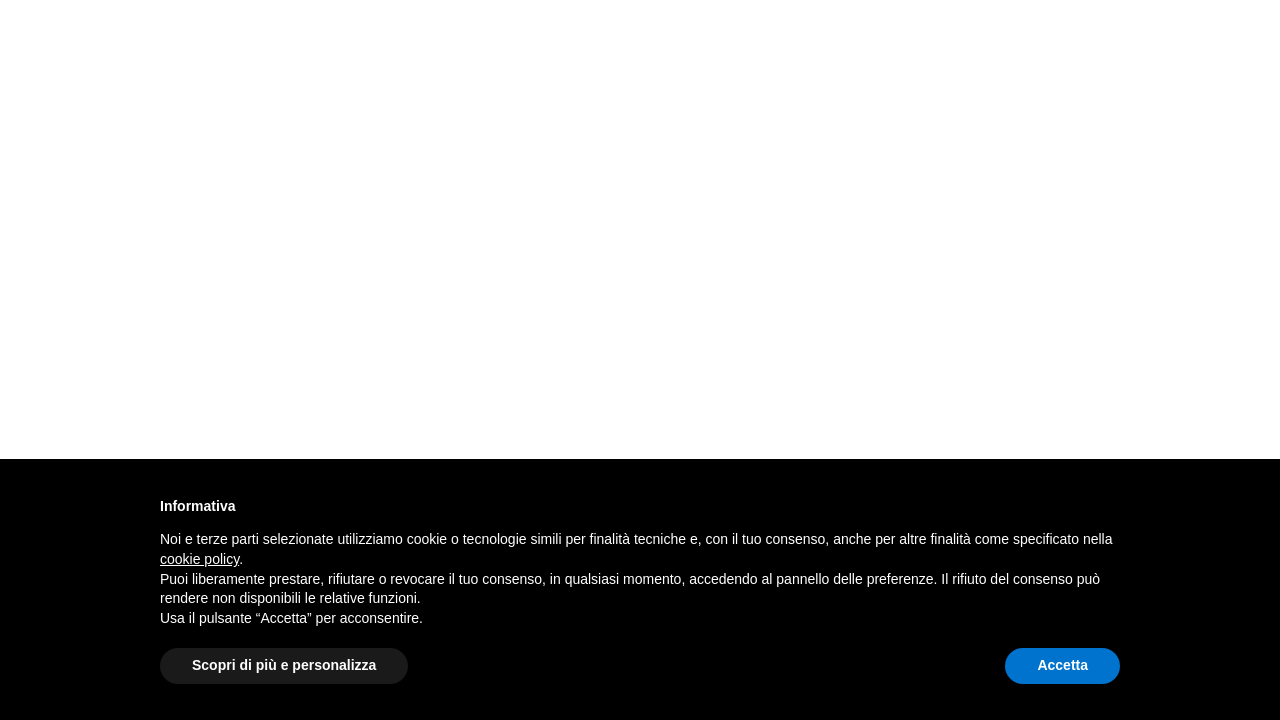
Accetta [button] (1062, 665)
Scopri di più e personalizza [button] (284, 665)
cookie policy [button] (199, 559)
